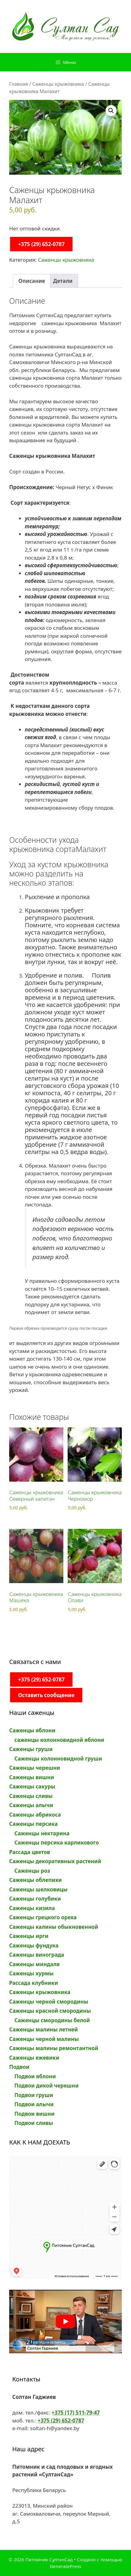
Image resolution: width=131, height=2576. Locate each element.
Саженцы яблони (32, 1730)
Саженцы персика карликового (56, 1842)
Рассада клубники (33, 1982)
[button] (111, 110)
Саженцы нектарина (41, 1833)
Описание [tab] (31, 280)
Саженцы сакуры (32, 1786)
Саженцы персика (33, 1823)
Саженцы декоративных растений (55, 1861)
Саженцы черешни (34, 1767)
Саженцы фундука (33, 1945)
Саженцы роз (32, 1870)
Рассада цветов (29, 1852)
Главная (18, 84)
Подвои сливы (33, 2122)
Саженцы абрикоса (35, 1814)
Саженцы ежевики (34, 2057)
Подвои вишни (34, 2113)
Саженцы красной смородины (50, 2010)
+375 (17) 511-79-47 (75, 2412)
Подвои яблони (35, 2076)
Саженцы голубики (35, 1898)
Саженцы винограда (36, 1954)
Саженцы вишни (31, 1777)
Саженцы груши (31, 1749)
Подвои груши (33, 2095)
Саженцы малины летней (43, 2029)
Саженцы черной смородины (48, 2001)
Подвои (19, 2066)
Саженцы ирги (28, 1936)
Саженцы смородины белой (52, 2020)
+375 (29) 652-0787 (41, 244)
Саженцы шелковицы (38, 1889)
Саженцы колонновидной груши (58, 1758)
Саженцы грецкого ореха (43, 1917)
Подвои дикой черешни (46, 2085)
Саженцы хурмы (31, 1973)
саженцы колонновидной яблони (59, 1739)
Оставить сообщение (46, 1695)
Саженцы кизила (32, 1908)
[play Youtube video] (65, 2321)
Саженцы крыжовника (58, 84)
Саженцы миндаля (34, 1964)
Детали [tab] (63, 280)
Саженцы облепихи (35, 1879)
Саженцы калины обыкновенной (53, 1926)
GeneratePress (65, 2566)
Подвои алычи (34, 2104)
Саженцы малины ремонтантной (53, 2048)
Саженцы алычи (31, 1805)
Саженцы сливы (31, 1795)
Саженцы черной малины (44, 2038)
